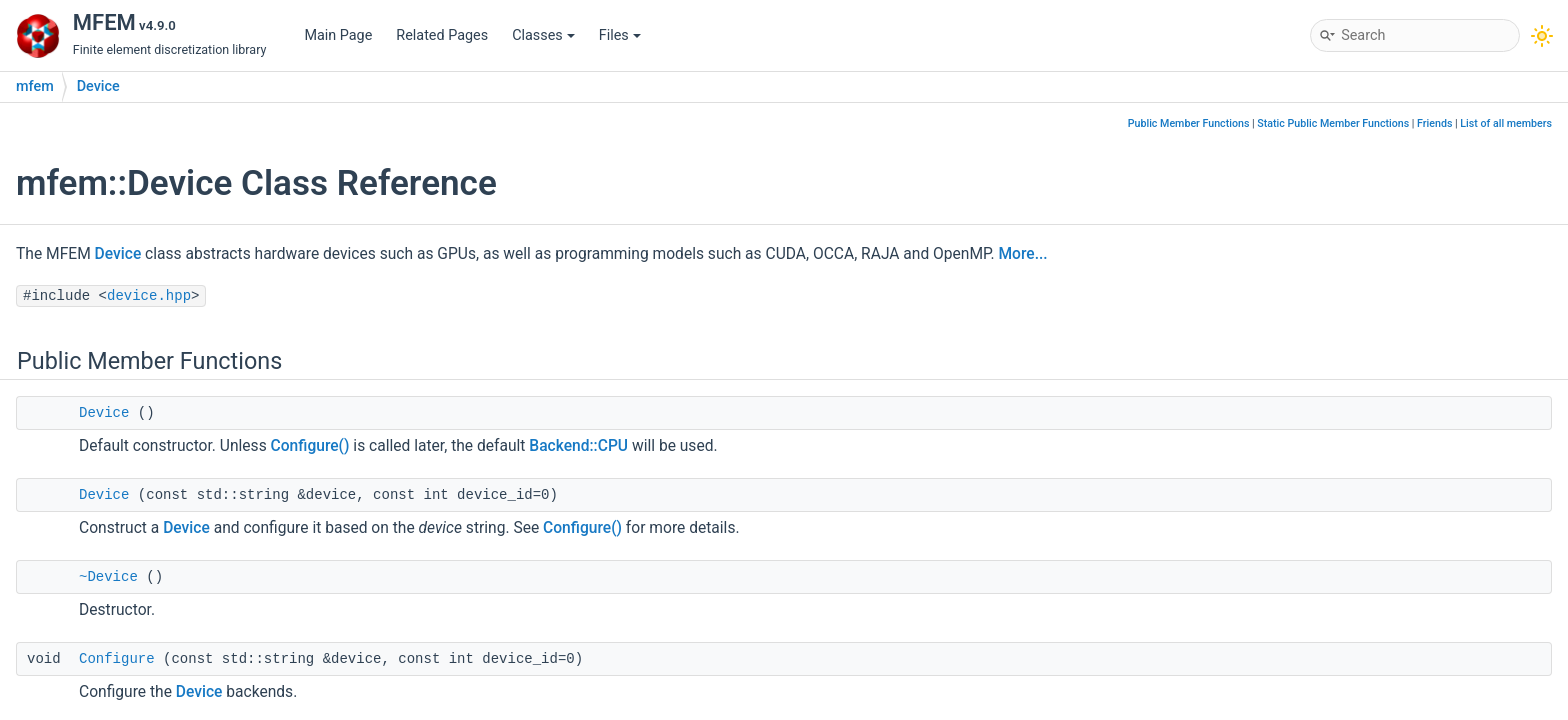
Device (98, 86)
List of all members (1506, 123)
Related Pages (442, 35)
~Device (108, 577)
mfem (35, 86)
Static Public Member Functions (1333, 123)
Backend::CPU (578, 446)
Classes (543, 35)
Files (620, 35)
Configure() (310, 446)
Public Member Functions (1189, 123)
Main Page (338, 35)
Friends (1434, 123)
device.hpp (149, 296)
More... (1022, 254)
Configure (117, 659)
